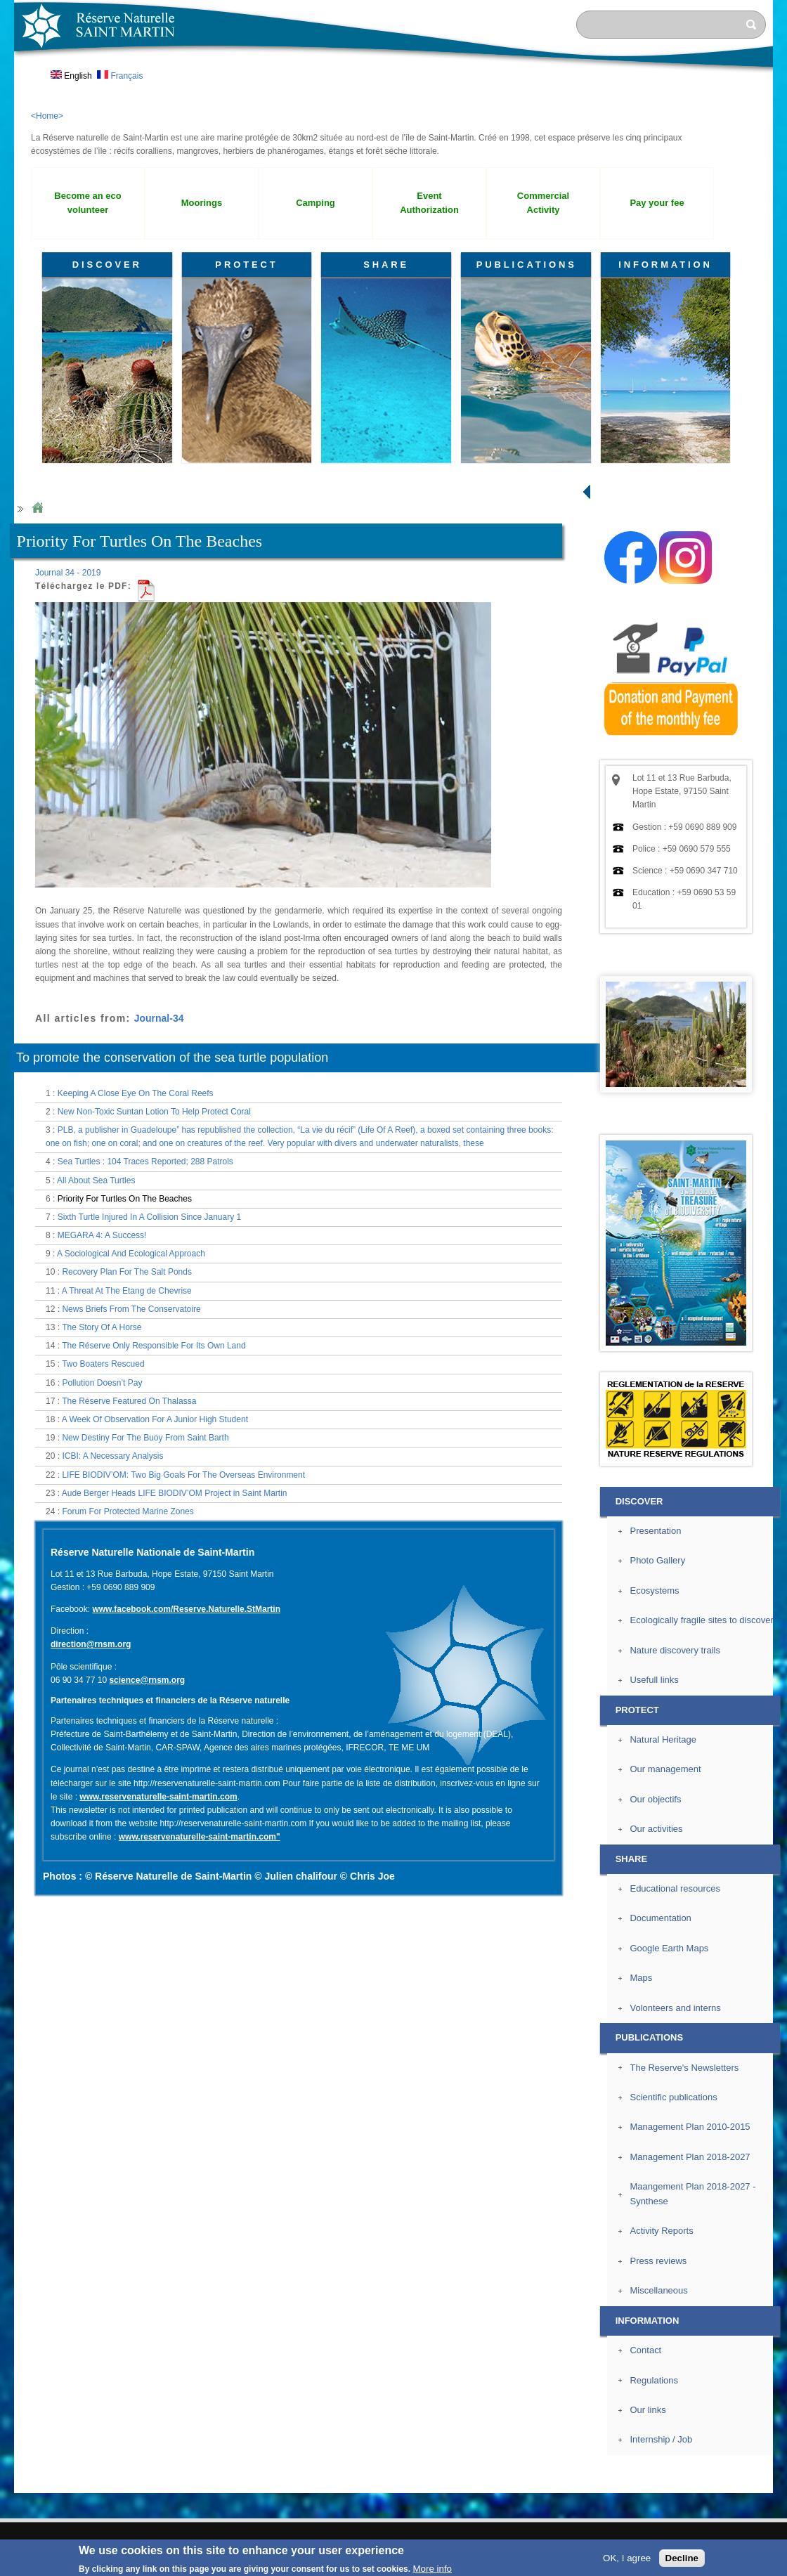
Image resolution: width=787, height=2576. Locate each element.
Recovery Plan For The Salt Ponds (127, 1272)
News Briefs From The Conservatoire (131, 1309)
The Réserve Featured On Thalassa (129, 1401)
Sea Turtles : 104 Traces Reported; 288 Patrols (145, 1161)
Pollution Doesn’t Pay (102, 1383)
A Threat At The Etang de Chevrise (127, 1291)
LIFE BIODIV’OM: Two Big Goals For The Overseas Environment (183, 1475)
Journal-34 (159, 1018)
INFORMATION (665, 264)
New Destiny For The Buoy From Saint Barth (145, 1438)
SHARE (386, 264)
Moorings (201, 202)
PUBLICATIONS (526, 264)
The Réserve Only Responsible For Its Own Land (153, 1346)
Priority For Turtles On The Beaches (125, 1199)
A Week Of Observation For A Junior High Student (155, 1419)
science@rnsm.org (147, 1680)
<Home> (47, 116)
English (71, 76)
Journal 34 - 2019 (67, 573)
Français (120, 76)
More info (432, 2568)
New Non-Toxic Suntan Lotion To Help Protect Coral (154, 1112)
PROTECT (246, 264)
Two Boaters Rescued (103, 1364)
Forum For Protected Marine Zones (127, 1511)
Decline (681, 2558)
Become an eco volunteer (87, 203)
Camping (315, 202)
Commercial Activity (543, 203)
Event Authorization (429, 203)
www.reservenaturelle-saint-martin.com (158, 1797)
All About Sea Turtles (96, 1180)
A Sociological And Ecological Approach (131, 1253)
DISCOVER (107, 264)
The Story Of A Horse (101, 1327)
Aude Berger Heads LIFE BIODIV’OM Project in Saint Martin (174, 1493)
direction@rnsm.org (91, 1644)
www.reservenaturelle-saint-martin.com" (199, 1837)
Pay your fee (657, 202)
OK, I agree (627, 2558)
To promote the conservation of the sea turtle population (172, 1057)
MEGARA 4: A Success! (102, 1235)
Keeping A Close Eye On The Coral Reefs (136, 1093)
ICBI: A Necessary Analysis (112, 1456)
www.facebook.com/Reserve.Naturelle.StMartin (186, 1609)
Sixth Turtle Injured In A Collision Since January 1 (149, 1217)
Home (37, 508)
